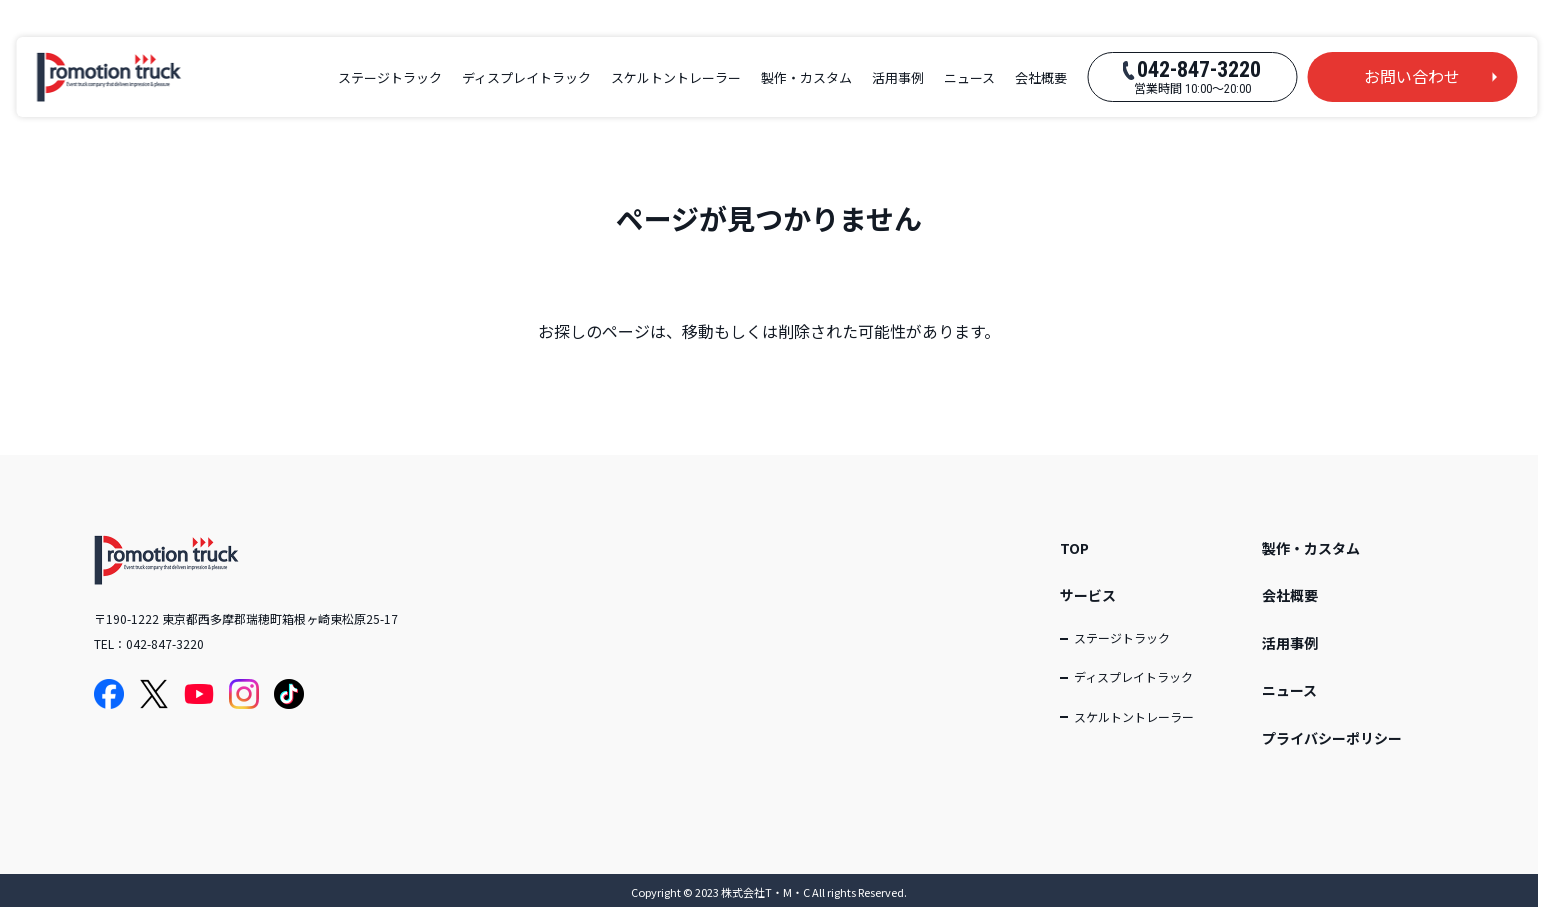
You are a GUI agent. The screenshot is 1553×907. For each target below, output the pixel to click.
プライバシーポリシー (1332, 738)
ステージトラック (390, 77)
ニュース (969, 77)
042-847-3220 (165, 643)
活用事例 (898, 77)
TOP (1074, 548)
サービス (1088, 595)
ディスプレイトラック (526, 77)
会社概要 (1041, 77)
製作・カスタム (806, 77)
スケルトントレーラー (676, 77)
